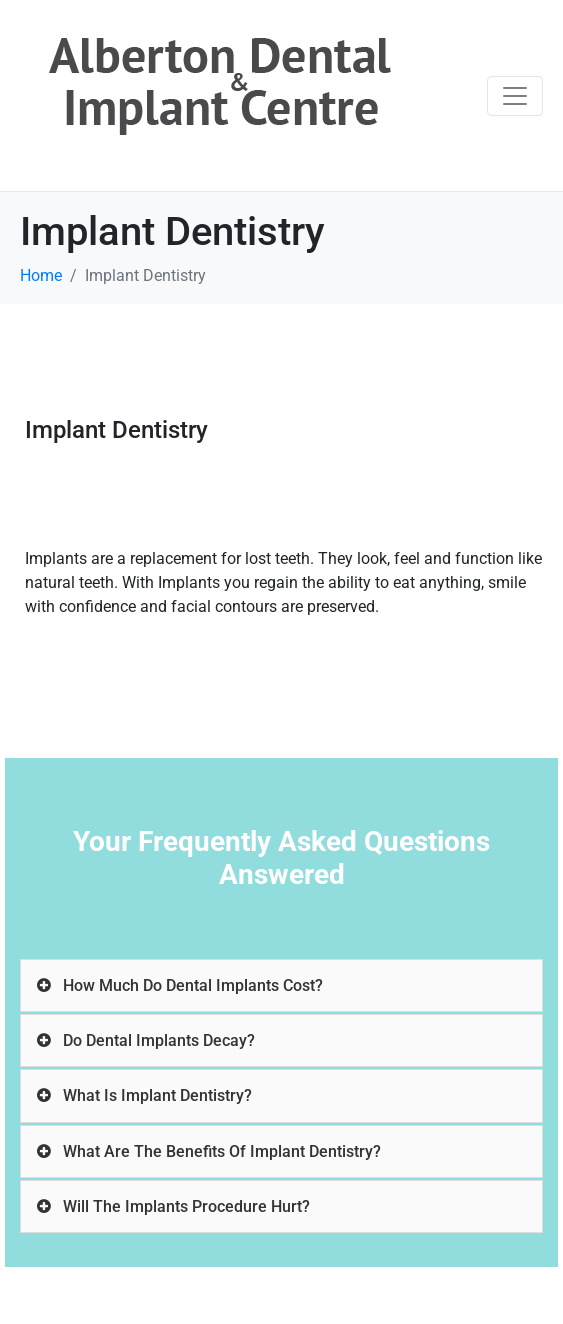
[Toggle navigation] (515, 96)
